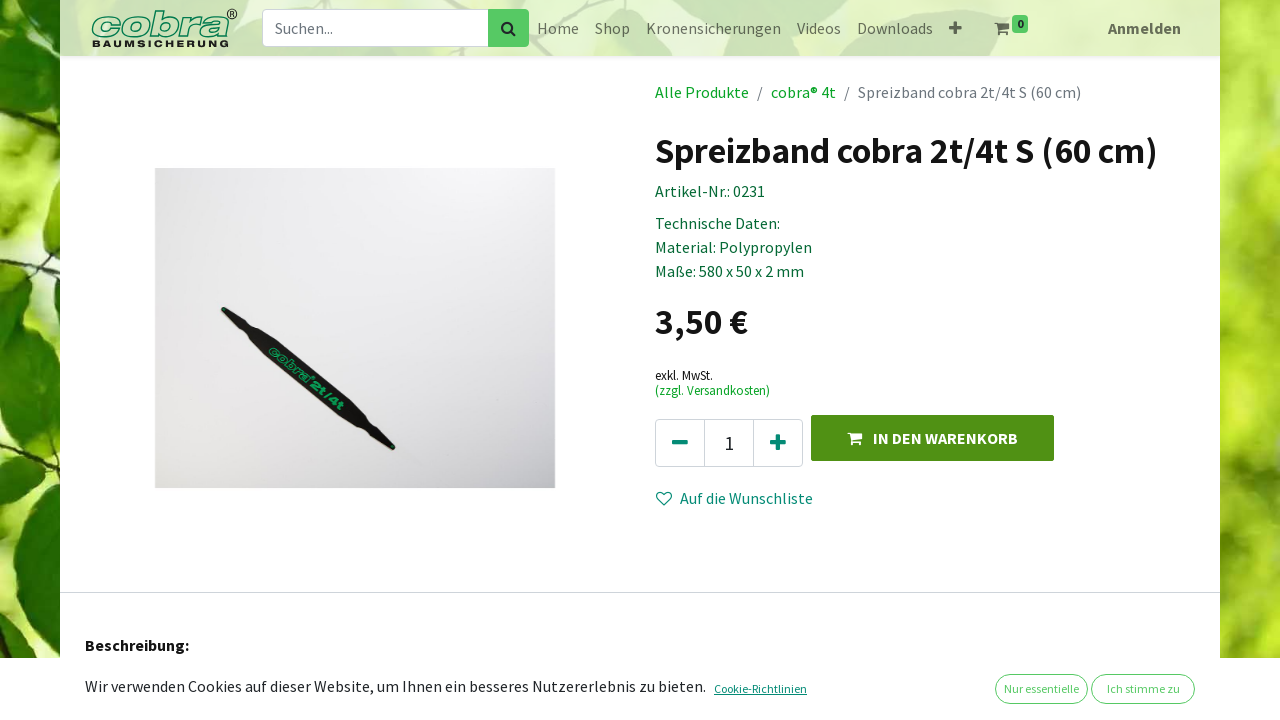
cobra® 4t (803, 92)
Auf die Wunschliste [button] (734, 498)
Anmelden (1144, 28)
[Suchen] (508, 28)
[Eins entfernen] (680, 443)
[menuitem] (558, 28)
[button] (955, 28)
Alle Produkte (702, 92)
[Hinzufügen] (778, 443)
